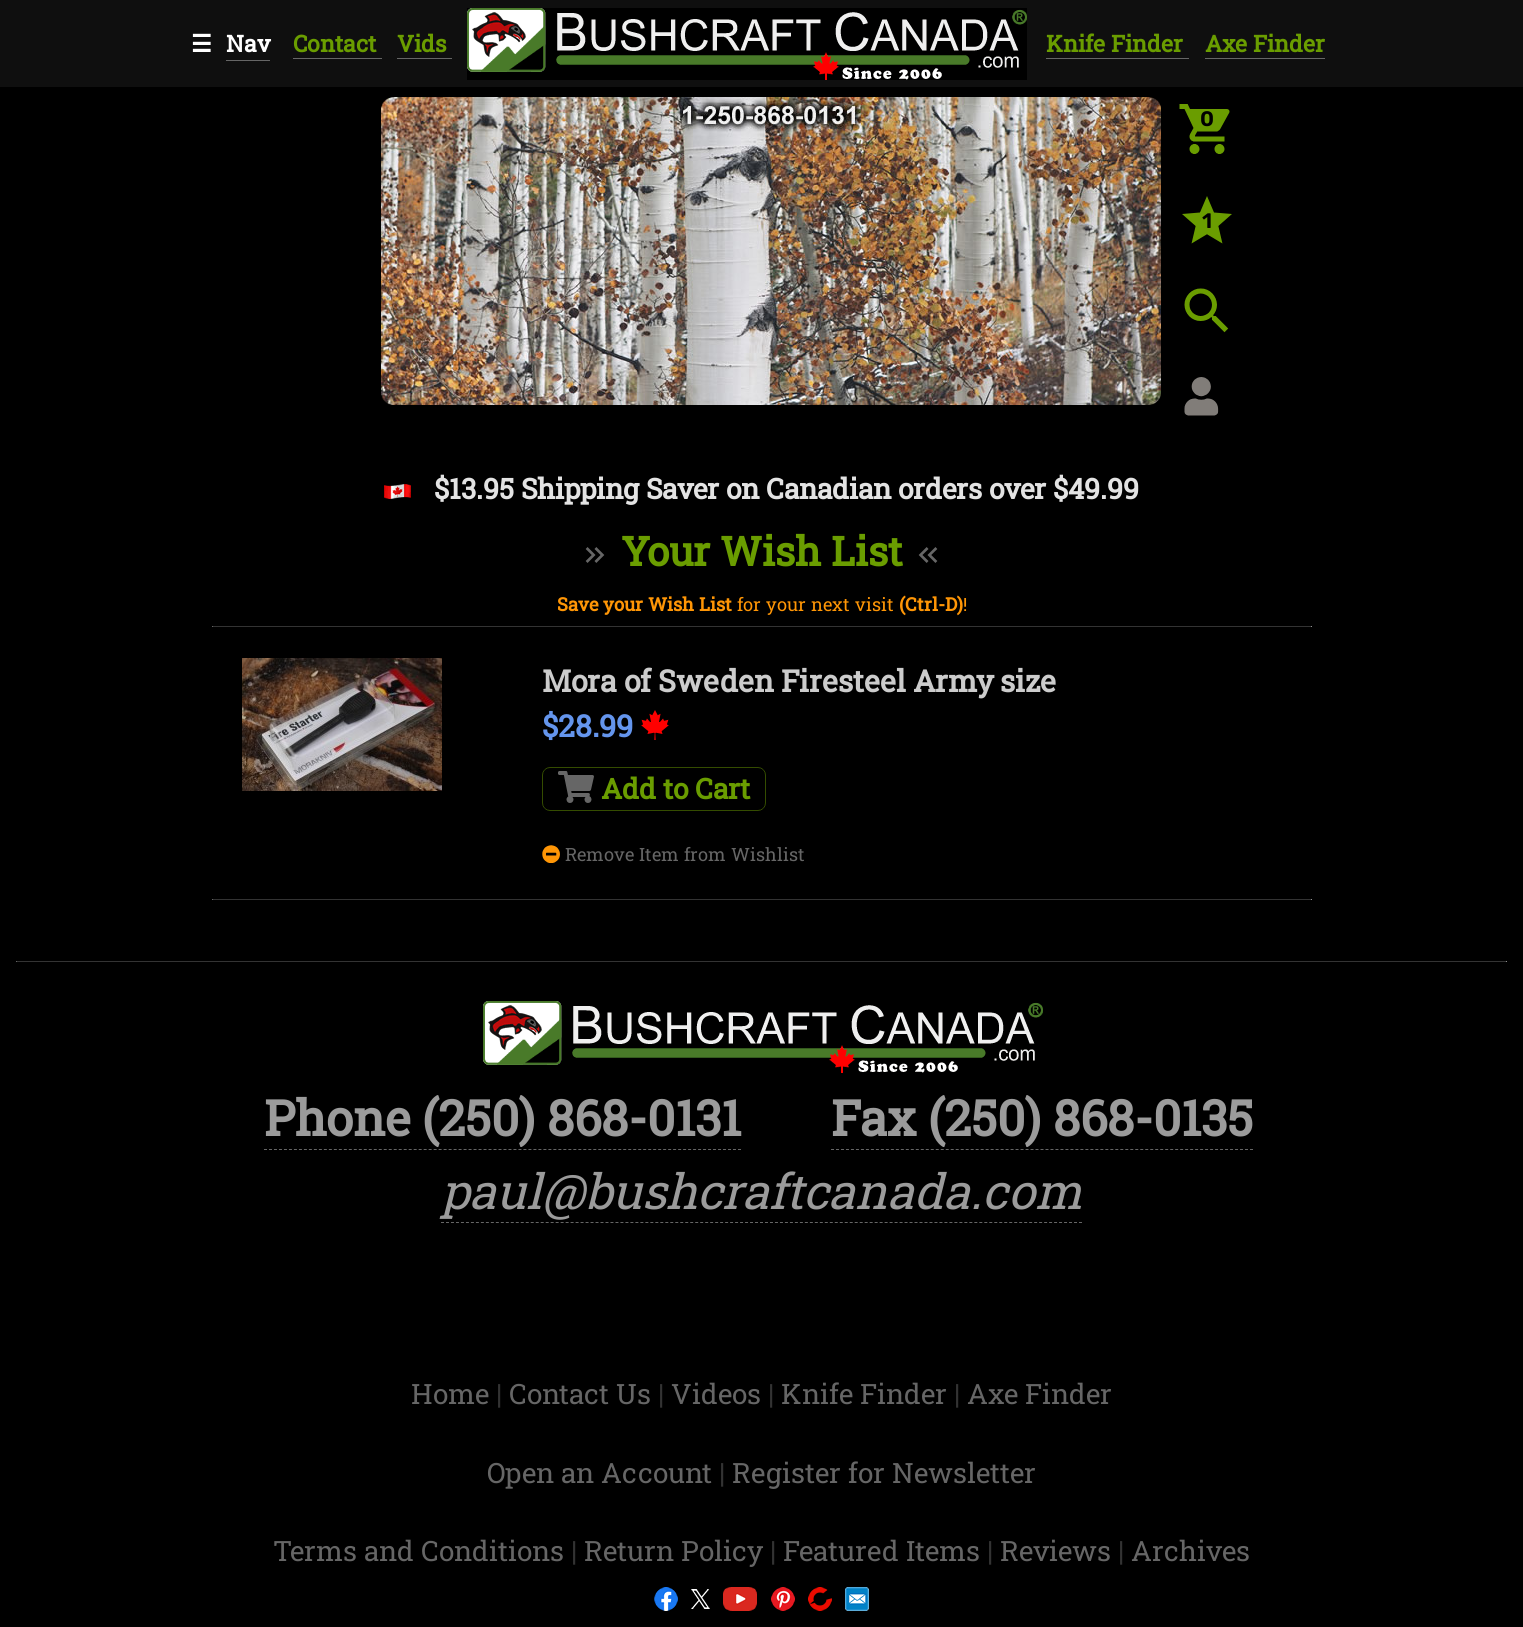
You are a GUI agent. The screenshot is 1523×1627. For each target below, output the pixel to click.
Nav (248, 43)
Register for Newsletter (884, 1472)
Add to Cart (654, 788)
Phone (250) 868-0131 (502, 1117)
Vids (424, 43)
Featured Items (885, 1550)
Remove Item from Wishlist (673, 854)
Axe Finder (1265, 43)
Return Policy (677, 1550)
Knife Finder (1117, 43)
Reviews (1059, 1550)
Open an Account (599, 1472)
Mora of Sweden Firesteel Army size (799, 680)
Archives (1190, 1550)
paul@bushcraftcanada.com (761, 1190)
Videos (719, 1393)
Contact (337, 43)
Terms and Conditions (422, 1550)
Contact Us (583, 1393)
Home (453, 1393)
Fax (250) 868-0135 (1042, 1117)
